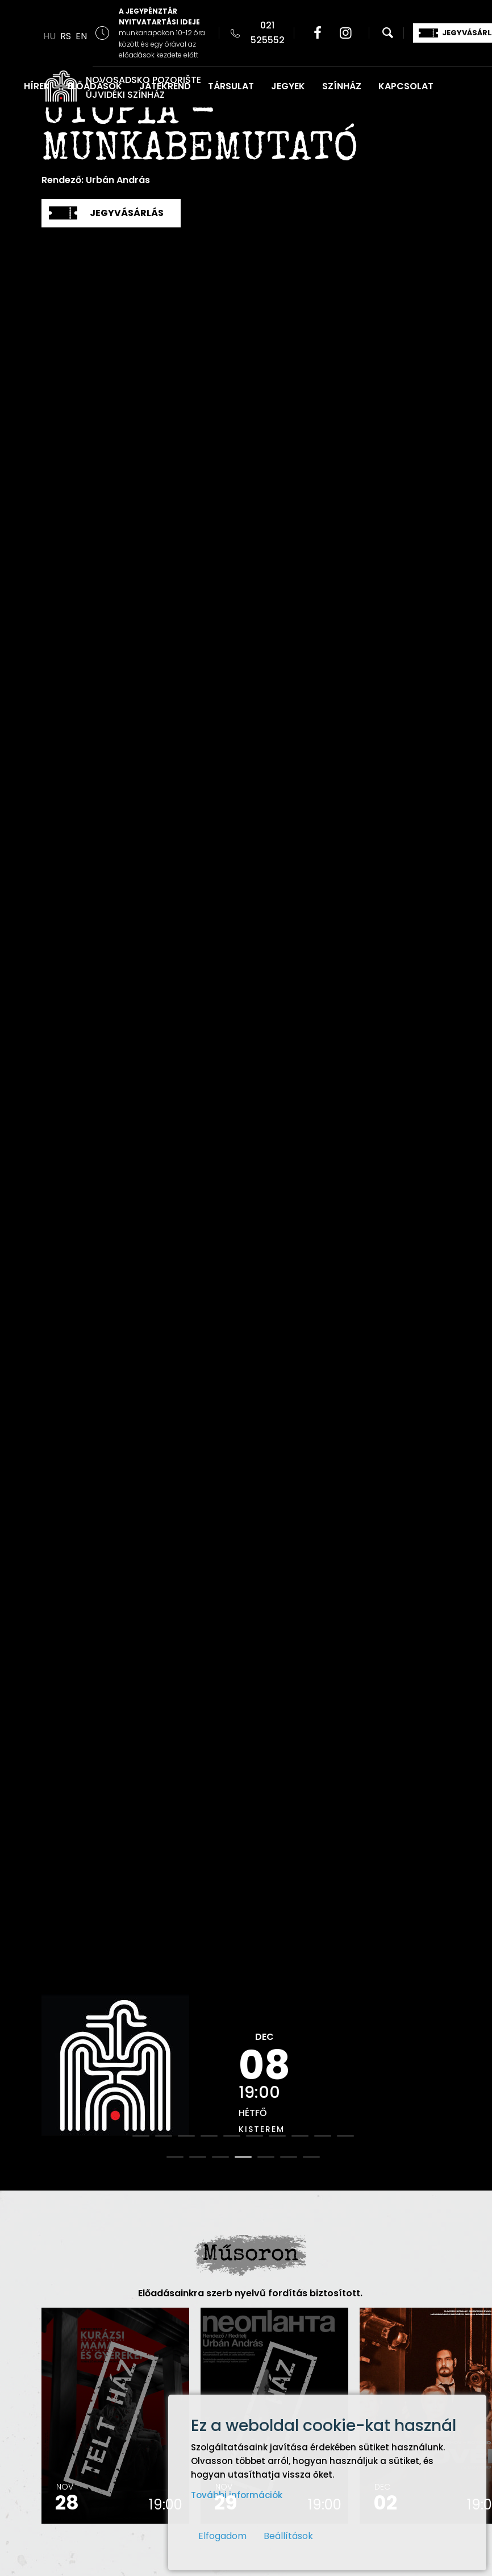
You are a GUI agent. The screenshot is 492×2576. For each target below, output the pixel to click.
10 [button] (345, 2136)
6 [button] (254, 2136)
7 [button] (277, 2136)
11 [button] (175, 2157)
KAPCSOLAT (405, 86)
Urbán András (118, 179)
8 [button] (299, 2136)
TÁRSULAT (231, 86)
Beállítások (288, 2535)
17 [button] (311, 2157)
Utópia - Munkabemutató (199, 133)
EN (81, 36)
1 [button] (140, 2136)
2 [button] (163, 2136)
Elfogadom (222, 2535)
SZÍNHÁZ (341, 86)
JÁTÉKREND (165, 86)
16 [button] (288, 2157)
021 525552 (268, 33)
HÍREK (37, 86)
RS (65, 36)
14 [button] (243, 2157)
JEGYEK (288, 86)
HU (49, 36)
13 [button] (220, 2157)
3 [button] (186, 2136)
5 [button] (231, 2136)
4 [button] (209, 2136)
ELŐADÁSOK (94, 86)
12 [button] (197, 2157)
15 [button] (265, 2157)
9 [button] (322, 2136)
